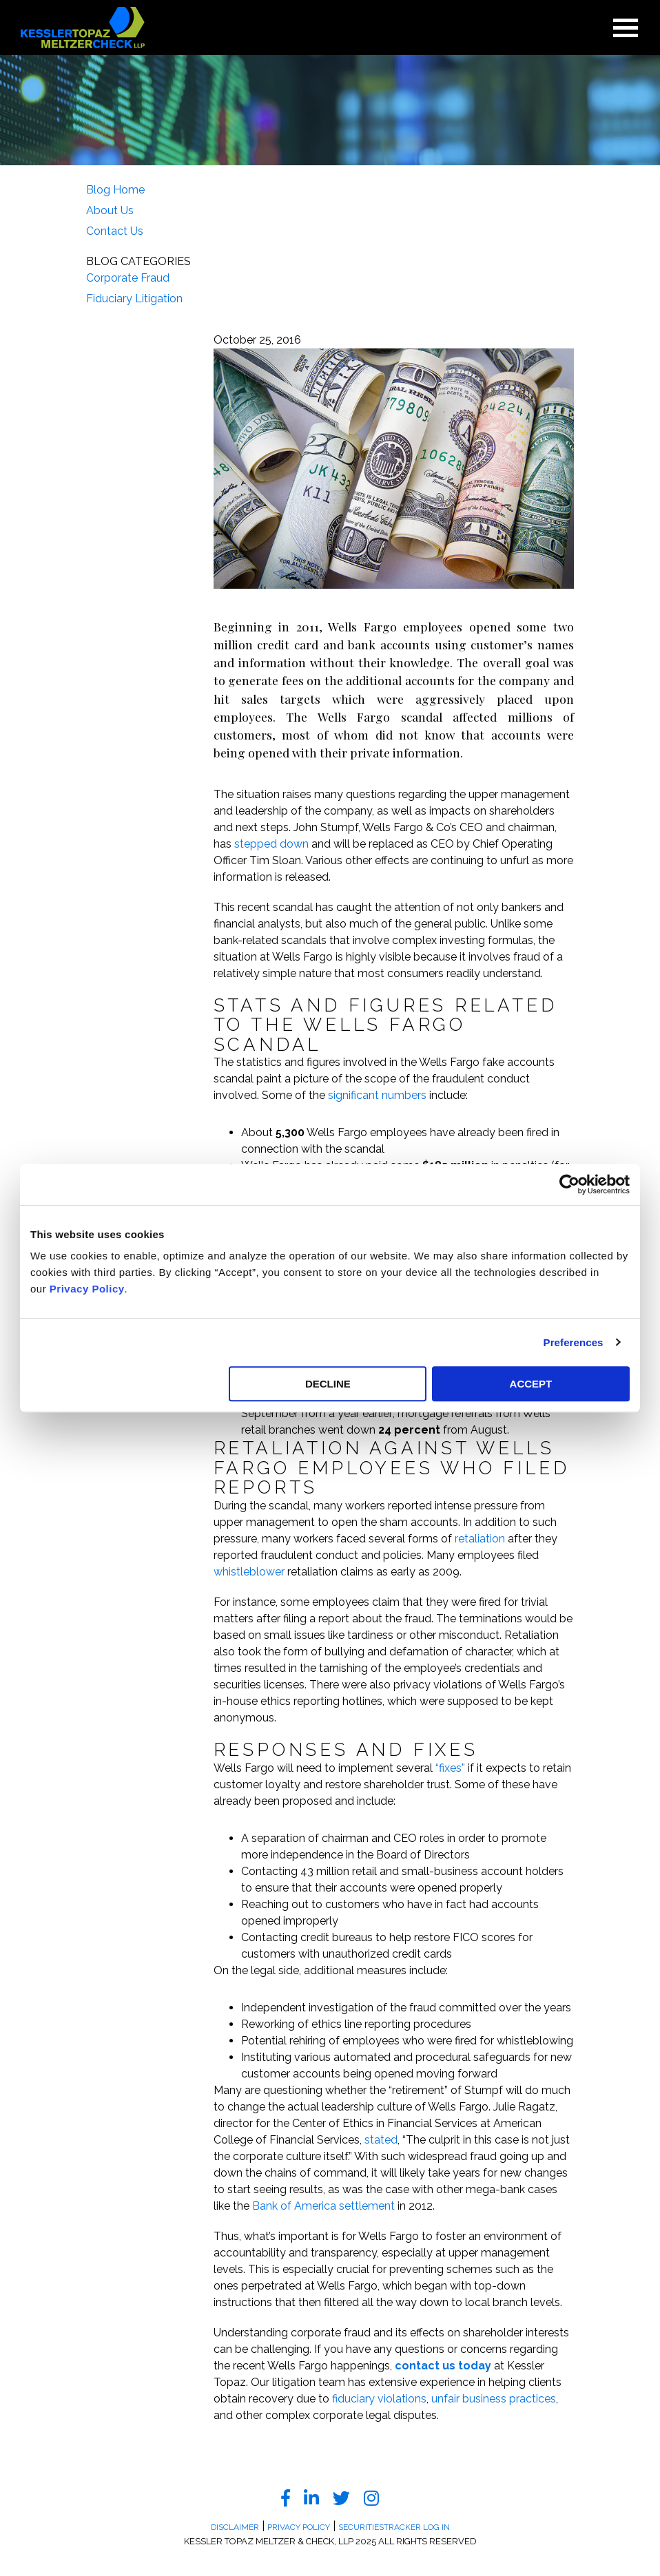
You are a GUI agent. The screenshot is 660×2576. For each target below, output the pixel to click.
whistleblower (249, 1571)
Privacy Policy (87, 1289)
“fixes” (450, 1767)
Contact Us (114, 231)
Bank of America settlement (323, 2205)
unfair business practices (493, 2398)
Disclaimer (235, 2527)
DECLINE (328, 1384)
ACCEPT (531, 1384)
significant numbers (377, 1095)
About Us (110, 210)
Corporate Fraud (127, 277)
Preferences (574, 1342)
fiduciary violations (379, 2398)
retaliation (480, 1538)
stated (381, 2139)
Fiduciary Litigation (134, 298)
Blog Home (115, 189)
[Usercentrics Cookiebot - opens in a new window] (569, 1184)
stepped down (271, 843)
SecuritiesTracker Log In (394, 2527)
